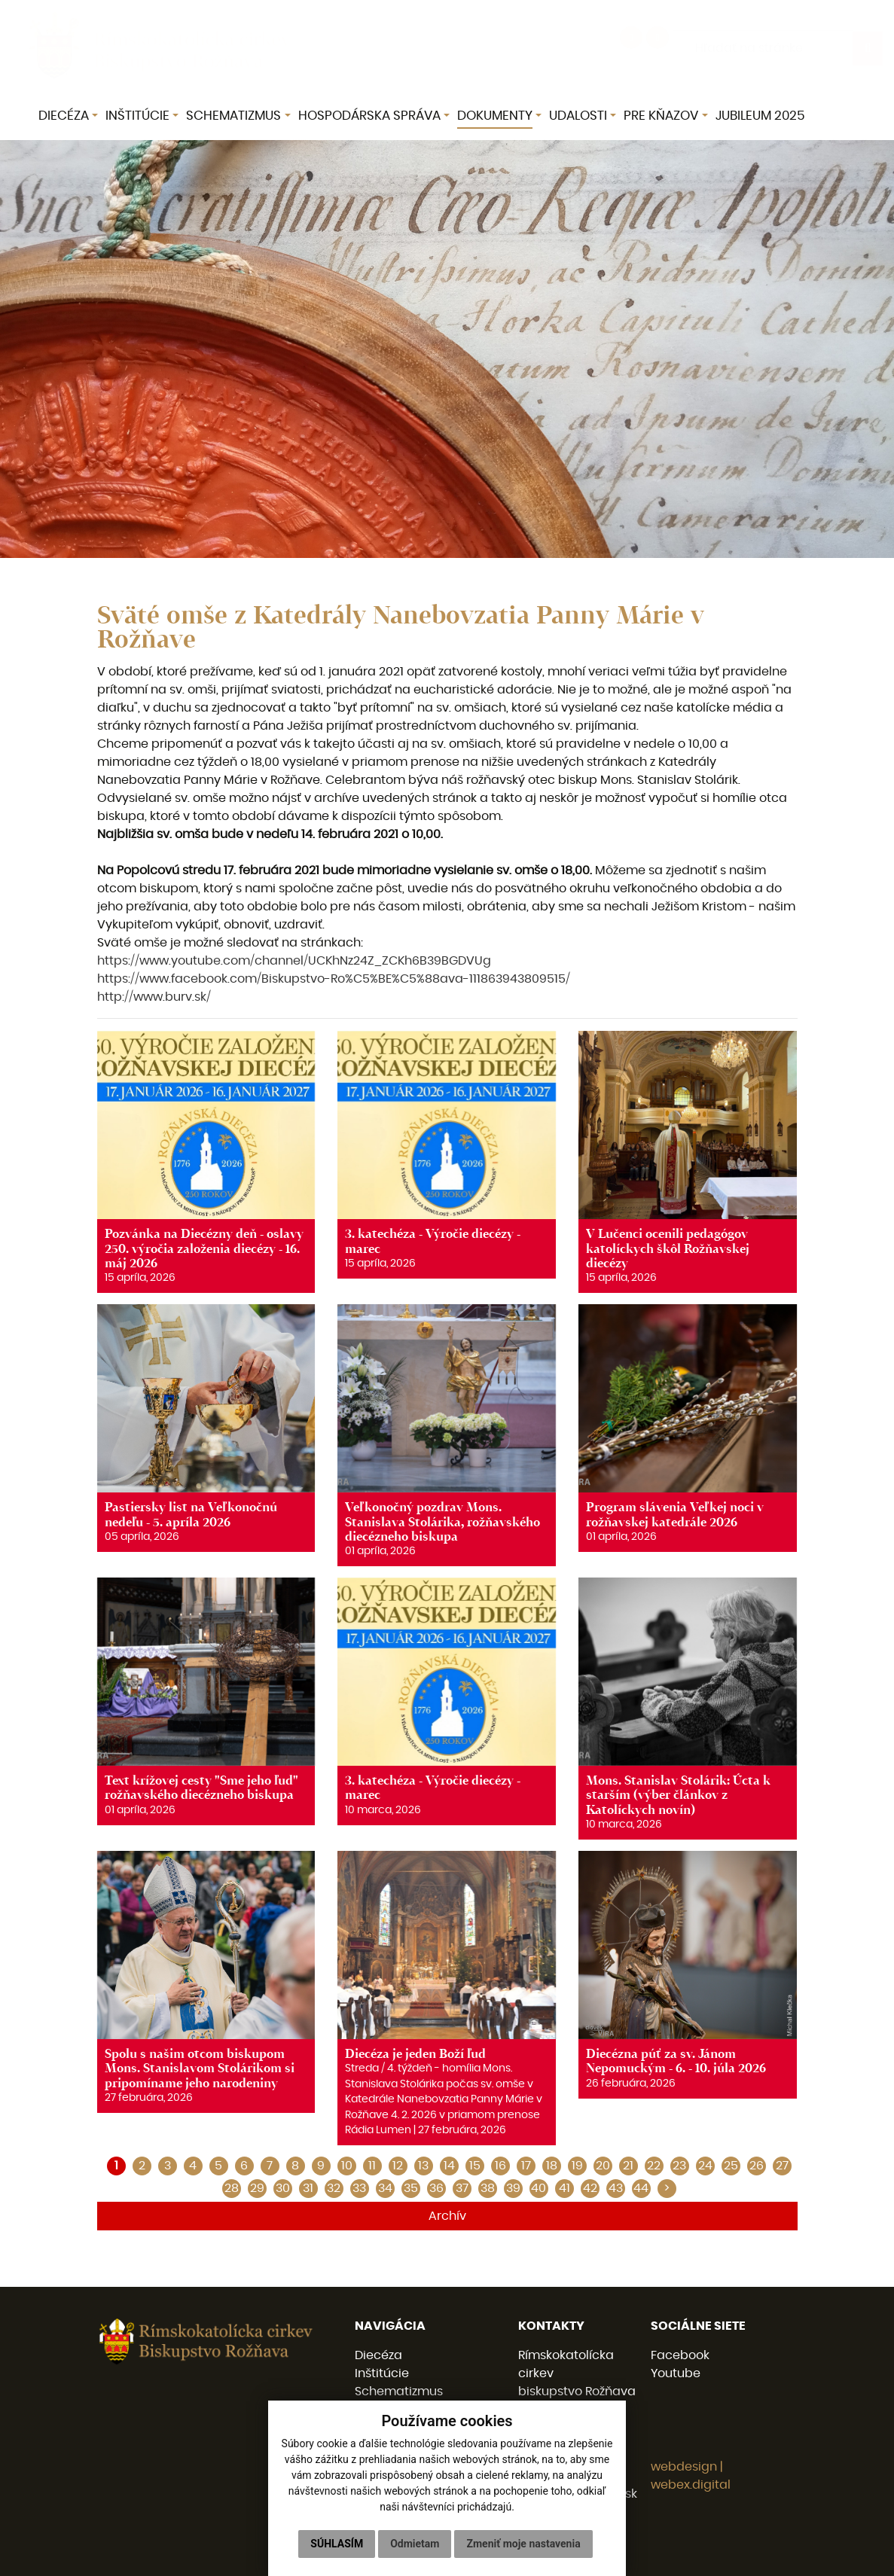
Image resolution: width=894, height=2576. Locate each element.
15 (475, 2166)
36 (436, 2188)
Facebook (680, 2355)
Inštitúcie (382, 2373)
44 (640, 2188)
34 (385, 2188)
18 (551, 2166)
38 (488, 2188)
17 (526, 2166)
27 (782, 2166)
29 (257, 2188)
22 (654, 2166)
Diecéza (378, 2355)
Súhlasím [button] (336, 2544)
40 (538, 2188)
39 (513, 2188)
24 (705, 2166)
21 (628, 2166)
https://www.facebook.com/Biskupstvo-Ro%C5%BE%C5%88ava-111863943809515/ (333, 979)
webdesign (684, 2467)
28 (231, 2188)
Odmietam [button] (414, 2544)
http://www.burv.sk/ (154, 997)
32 (333, 2188)
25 (731, 2166)
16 (500, 2166)
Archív (447, 2216)
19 (577, 2166)
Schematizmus (399, 2391)
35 (411, 2188)
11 (372, 2166)
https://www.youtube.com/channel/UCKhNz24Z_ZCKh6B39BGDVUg (294, 961)
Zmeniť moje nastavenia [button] (523, 2544)
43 (616, 2188)
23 (679, 2166)
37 (462, 2188)
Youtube (675, 2373)
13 (423, 2166)
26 (756, 2166)
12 (397, 2166)
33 (359, 2188)
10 (346, 2166)
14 (449, 2166)
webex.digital (691, 2485)
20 (603, 2166)
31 (308, 2188)
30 (283, 2188)
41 (564, 2188)
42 (590, 2188)
